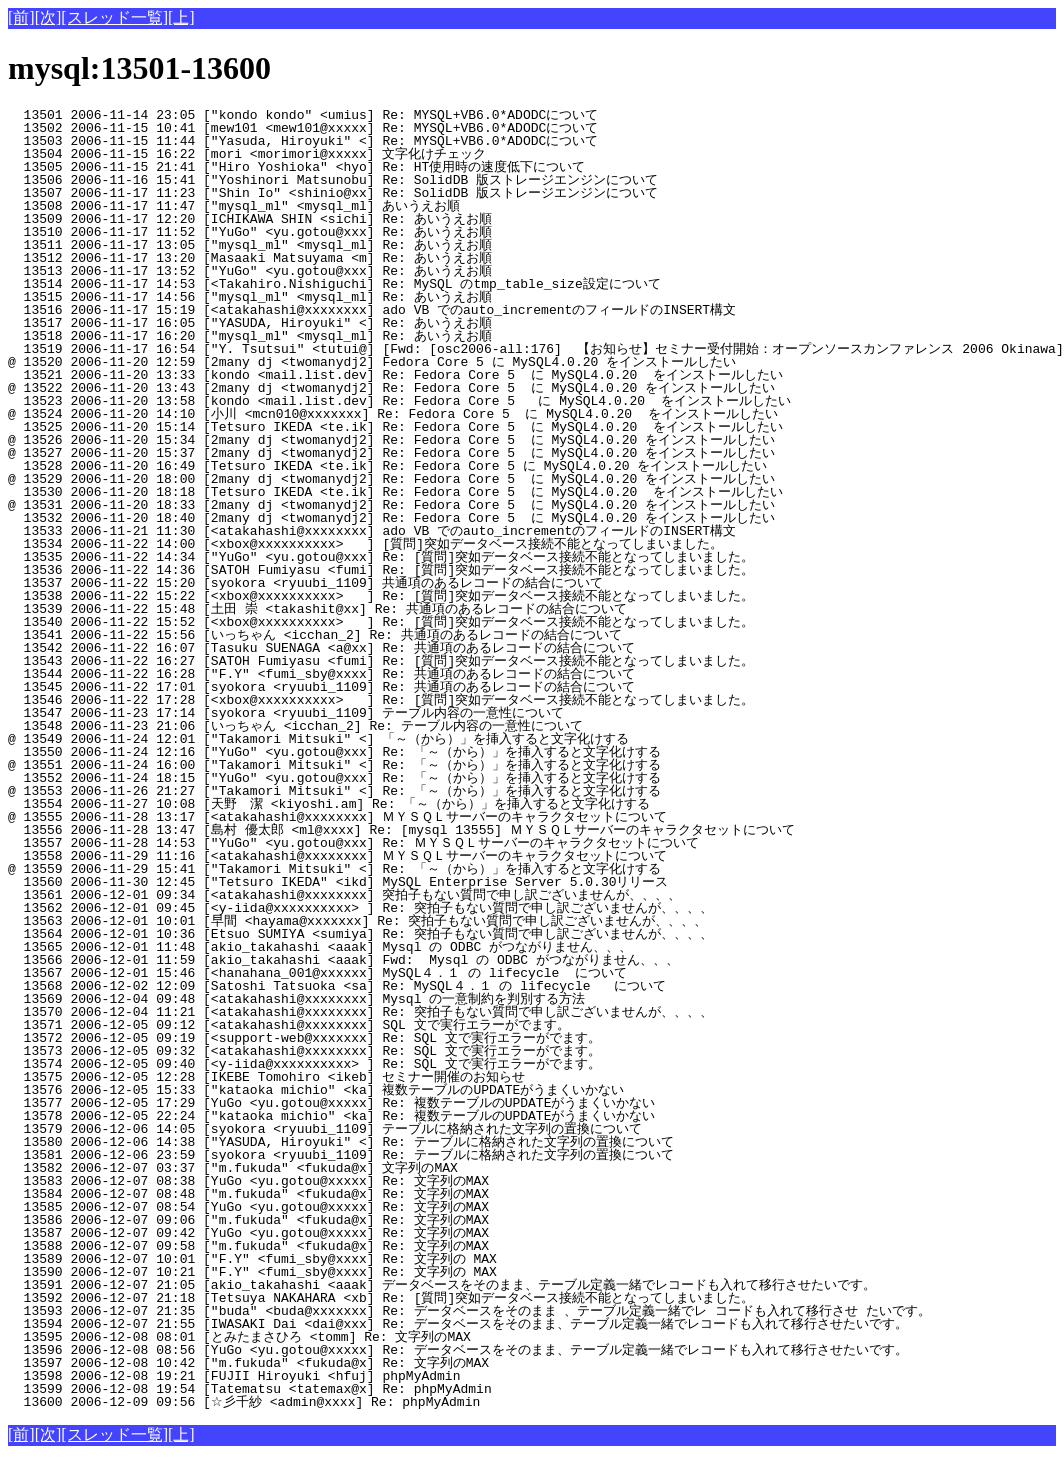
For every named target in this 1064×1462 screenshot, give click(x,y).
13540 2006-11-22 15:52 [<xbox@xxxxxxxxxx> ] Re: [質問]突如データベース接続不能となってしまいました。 (381, 622)
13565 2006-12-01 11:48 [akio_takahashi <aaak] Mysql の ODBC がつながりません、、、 (335, 947)
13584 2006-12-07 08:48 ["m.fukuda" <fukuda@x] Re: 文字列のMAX (346, 1194)
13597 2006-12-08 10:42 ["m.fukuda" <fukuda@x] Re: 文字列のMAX (346, 1363)
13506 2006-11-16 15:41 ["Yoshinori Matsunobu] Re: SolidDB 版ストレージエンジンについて (333, 180)
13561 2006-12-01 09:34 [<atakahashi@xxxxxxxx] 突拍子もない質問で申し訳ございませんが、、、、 (344, 895)
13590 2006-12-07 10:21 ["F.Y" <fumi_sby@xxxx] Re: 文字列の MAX (346, 1272)
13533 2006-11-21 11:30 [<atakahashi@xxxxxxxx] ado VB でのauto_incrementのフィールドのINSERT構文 (372, 531)
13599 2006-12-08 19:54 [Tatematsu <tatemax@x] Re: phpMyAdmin (351, 1389)
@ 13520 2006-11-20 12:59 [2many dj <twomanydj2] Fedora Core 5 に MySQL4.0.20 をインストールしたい (372, 362)
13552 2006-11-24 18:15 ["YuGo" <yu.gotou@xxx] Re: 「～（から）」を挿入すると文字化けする (334, 778)
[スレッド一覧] (114, 17)
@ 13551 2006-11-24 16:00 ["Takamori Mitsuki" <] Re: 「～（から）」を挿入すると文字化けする (334, 765)
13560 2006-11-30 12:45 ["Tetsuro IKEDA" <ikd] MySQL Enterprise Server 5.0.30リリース (346, 882)
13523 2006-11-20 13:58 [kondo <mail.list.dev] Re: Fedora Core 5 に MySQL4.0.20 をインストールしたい (399, 401)
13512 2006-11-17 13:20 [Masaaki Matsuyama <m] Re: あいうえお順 (343, 258)
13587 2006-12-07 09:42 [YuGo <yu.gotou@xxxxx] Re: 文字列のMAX (346, 1233)
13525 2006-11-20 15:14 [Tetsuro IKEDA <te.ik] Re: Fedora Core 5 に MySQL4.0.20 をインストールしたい (395, 427)
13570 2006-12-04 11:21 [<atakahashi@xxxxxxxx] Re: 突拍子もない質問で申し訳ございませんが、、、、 (360, 1012)
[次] (48, 17)
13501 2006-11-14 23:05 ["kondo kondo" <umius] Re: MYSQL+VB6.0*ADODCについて (346, 115)
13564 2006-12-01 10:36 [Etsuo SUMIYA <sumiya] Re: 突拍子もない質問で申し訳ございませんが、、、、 (360, 934)
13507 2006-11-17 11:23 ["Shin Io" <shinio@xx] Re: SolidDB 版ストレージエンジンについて (333, 193)
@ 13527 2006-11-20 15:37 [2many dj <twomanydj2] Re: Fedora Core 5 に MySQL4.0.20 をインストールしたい (391, 453)
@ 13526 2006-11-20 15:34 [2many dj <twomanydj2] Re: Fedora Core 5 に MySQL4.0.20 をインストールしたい (391, 440)
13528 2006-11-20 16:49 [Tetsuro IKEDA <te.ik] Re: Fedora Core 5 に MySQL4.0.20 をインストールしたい (387, 466)
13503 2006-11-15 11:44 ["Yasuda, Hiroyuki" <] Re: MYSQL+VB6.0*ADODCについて (346, 141)
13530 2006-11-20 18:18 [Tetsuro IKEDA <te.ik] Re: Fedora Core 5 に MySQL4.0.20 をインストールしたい (395, 492)
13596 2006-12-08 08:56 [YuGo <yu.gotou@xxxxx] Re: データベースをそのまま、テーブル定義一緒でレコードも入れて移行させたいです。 (458, 1350)
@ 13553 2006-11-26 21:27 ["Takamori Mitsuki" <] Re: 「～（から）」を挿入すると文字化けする (334, 791)
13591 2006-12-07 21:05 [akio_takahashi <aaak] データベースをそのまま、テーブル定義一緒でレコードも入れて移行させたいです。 (442, 1285)
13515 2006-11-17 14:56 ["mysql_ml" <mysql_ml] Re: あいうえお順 (343, 297)
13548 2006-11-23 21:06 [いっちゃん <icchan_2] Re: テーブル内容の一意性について (326, 726)
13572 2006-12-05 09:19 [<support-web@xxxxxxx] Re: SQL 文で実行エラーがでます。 (335, 1038)
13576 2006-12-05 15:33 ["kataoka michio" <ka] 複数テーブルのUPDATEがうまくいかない (331, 1090)
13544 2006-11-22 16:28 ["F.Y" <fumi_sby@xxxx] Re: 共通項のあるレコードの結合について (329, 674)
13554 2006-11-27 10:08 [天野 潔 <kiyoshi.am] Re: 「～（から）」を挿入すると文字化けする (329, 804)
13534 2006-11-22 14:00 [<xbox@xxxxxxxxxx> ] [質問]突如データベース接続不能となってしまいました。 (365, 544)
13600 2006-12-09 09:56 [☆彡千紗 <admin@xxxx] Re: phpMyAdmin (345, 1402)
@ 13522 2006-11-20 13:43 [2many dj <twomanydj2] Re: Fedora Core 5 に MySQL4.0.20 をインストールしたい (391, 388)
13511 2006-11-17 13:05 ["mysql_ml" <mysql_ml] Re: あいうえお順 (343, 245)
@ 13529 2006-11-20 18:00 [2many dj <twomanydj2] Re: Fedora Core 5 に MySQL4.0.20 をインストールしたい (391, 479)
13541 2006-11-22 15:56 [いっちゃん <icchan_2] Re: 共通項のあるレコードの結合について (322, 635)
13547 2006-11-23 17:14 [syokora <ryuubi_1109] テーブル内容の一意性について (333, 713)
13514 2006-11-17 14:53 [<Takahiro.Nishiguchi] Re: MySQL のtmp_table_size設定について (342, 284)
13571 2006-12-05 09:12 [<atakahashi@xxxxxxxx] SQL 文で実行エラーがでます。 (335, 1025)
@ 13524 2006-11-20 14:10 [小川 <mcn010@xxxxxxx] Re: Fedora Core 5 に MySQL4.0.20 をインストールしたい (393, 414)
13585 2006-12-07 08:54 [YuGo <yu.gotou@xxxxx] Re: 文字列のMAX (346, 1207)
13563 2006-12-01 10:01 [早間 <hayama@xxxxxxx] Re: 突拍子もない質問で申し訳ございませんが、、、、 (357, 921)
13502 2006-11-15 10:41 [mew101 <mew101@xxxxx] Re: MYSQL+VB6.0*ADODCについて (346, 128)
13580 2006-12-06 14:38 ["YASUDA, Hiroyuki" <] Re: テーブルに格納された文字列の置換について (341, 1142)
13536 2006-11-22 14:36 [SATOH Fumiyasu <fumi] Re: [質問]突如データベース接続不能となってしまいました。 (381, 570)
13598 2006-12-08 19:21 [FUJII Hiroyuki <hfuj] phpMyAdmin (351, 1376)
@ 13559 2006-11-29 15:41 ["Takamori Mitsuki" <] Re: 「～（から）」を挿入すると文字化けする (334, 869)
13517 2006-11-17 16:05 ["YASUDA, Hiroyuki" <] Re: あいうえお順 (343, 323)
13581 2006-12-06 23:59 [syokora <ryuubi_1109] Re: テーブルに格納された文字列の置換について (341, 1155)
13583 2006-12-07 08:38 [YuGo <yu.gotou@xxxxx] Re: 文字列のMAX (346, 1181)
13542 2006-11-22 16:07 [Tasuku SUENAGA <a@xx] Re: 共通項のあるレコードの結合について (329, 648)
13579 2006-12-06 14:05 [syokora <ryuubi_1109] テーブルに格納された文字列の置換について (325, 1129)
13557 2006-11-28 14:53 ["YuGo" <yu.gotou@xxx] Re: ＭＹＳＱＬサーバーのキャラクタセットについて (353, 843)
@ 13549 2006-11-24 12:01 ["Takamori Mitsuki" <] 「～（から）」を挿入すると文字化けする (326, 739)
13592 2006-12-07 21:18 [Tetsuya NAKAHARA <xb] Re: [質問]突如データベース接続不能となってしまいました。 (381, 1298)
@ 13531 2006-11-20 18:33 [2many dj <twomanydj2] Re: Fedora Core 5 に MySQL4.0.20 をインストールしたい (391, 505)
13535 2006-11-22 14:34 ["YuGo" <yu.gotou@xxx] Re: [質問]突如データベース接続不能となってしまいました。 (381, 557)
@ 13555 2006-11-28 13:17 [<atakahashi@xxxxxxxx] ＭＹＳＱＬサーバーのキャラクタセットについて (337, 817)
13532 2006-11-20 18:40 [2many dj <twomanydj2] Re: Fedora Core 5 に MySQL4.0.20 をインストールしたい (391, 518)
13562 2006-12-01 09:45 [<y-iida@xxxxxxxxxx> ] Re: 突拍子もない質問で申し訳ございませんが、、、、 (360, 908)
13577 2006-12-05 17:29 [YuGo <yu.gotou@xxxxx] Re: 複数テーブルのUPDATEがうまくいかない (331, 1103)
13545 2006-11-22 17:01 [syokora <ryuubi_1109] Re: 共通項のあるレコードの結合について (329, 687)
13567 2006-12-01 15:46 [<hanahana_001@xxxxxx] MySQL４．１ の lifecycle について (341, 973)
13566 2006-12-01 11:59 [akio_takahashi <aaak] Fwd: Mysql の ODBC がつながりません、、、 (343, 960)
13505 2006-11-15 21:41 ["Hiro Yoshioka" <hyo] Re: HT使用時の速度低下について (335, 167)
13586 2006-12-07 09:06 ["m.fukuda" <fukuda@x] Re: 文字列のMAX (346, 1220)
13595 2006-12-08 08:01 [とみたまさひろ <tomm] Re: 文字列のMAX (337, 1337)
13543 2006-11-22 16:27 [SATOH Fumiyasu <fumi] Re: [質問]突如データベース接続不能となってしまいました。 (381, 661)
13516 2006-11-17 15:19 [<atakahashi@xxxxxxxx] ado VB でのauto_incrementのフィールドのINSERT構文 (372, 310)
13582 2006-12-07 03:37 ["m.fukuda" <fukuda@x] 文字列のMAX (346, 1168)
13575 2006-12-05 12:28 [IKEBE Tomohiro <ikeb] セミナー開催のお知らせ (337, 1077)
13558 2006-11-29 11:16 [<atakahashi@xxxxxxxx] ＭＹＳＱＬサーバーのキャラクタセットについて (337, 856)
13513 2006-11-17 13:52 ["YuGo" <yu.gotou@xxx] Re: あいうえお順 (343, 271)
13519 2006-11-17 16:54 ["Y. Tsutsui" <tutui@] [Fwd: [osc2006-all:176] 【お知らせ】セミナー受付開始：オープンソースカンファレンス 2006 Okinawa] (536, 349)
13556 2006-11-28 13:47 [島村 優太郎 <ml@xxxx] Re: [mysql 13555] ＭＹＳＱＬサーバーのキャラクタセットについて (401, 830)
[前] (21, 17)
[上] (181, 17)
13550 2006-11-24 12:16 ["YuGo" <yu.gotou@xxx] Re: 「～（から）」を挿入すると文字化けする (334, 752)
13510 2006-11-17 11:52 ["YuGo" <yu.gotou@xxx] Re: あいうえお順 (343, 232)
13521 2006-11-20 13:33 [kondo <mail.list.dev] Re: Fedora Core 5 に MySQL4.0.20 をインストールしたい (395, 375)
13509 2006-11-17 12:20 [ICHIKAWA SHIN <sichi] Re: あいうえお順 (343, 219)
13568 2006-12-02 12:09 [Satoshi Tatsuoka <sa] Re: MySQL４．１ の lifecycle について (341, 986)
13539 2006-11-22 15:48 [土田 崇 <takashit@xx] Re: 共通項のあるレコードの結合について (325, 609)
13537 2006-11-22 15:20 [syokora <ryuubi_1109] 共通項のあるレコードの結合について (329, 583)
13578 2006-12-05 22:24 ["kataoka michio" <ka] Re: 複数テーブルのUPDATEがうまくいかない (331, 1116)
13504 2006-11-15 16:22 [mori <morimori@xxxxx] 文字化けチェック (341, 154)
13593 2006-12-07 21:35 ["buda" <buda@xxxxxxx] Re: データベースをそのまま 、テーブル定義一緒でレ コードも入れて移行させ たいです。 (469, 1311)
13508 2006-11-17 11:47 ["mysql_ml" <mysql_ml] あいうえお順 (343, 206)
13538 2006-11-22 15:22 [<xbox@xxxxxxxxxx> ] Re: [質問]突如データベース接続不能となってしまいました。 (381, 596)
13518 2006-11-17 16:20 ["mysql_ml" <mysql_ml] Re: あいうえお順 (343, 336)
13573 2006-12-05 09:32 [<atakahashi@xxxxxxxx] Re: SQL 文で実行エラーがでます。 (335, 1051)
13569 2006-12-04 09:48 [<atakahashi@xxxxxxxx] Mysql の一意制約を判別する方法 (335, 999)
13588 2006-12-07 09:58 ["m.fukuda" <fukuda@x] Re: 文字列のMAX (346, 1246)
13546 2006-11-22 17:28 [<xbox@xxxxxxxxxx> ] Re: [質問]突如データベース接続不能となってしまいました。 (381, 700)
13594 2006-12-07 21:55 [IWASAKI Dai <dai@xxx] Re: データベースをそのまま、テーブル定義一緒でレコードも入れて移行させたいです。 (458, 1324)
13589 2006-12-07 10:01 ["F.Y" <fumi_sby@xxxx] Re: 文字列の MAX (346, 1259)
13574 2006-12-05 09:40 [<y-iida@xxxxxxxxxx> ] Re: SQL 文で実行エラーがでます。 (335, 1064)
